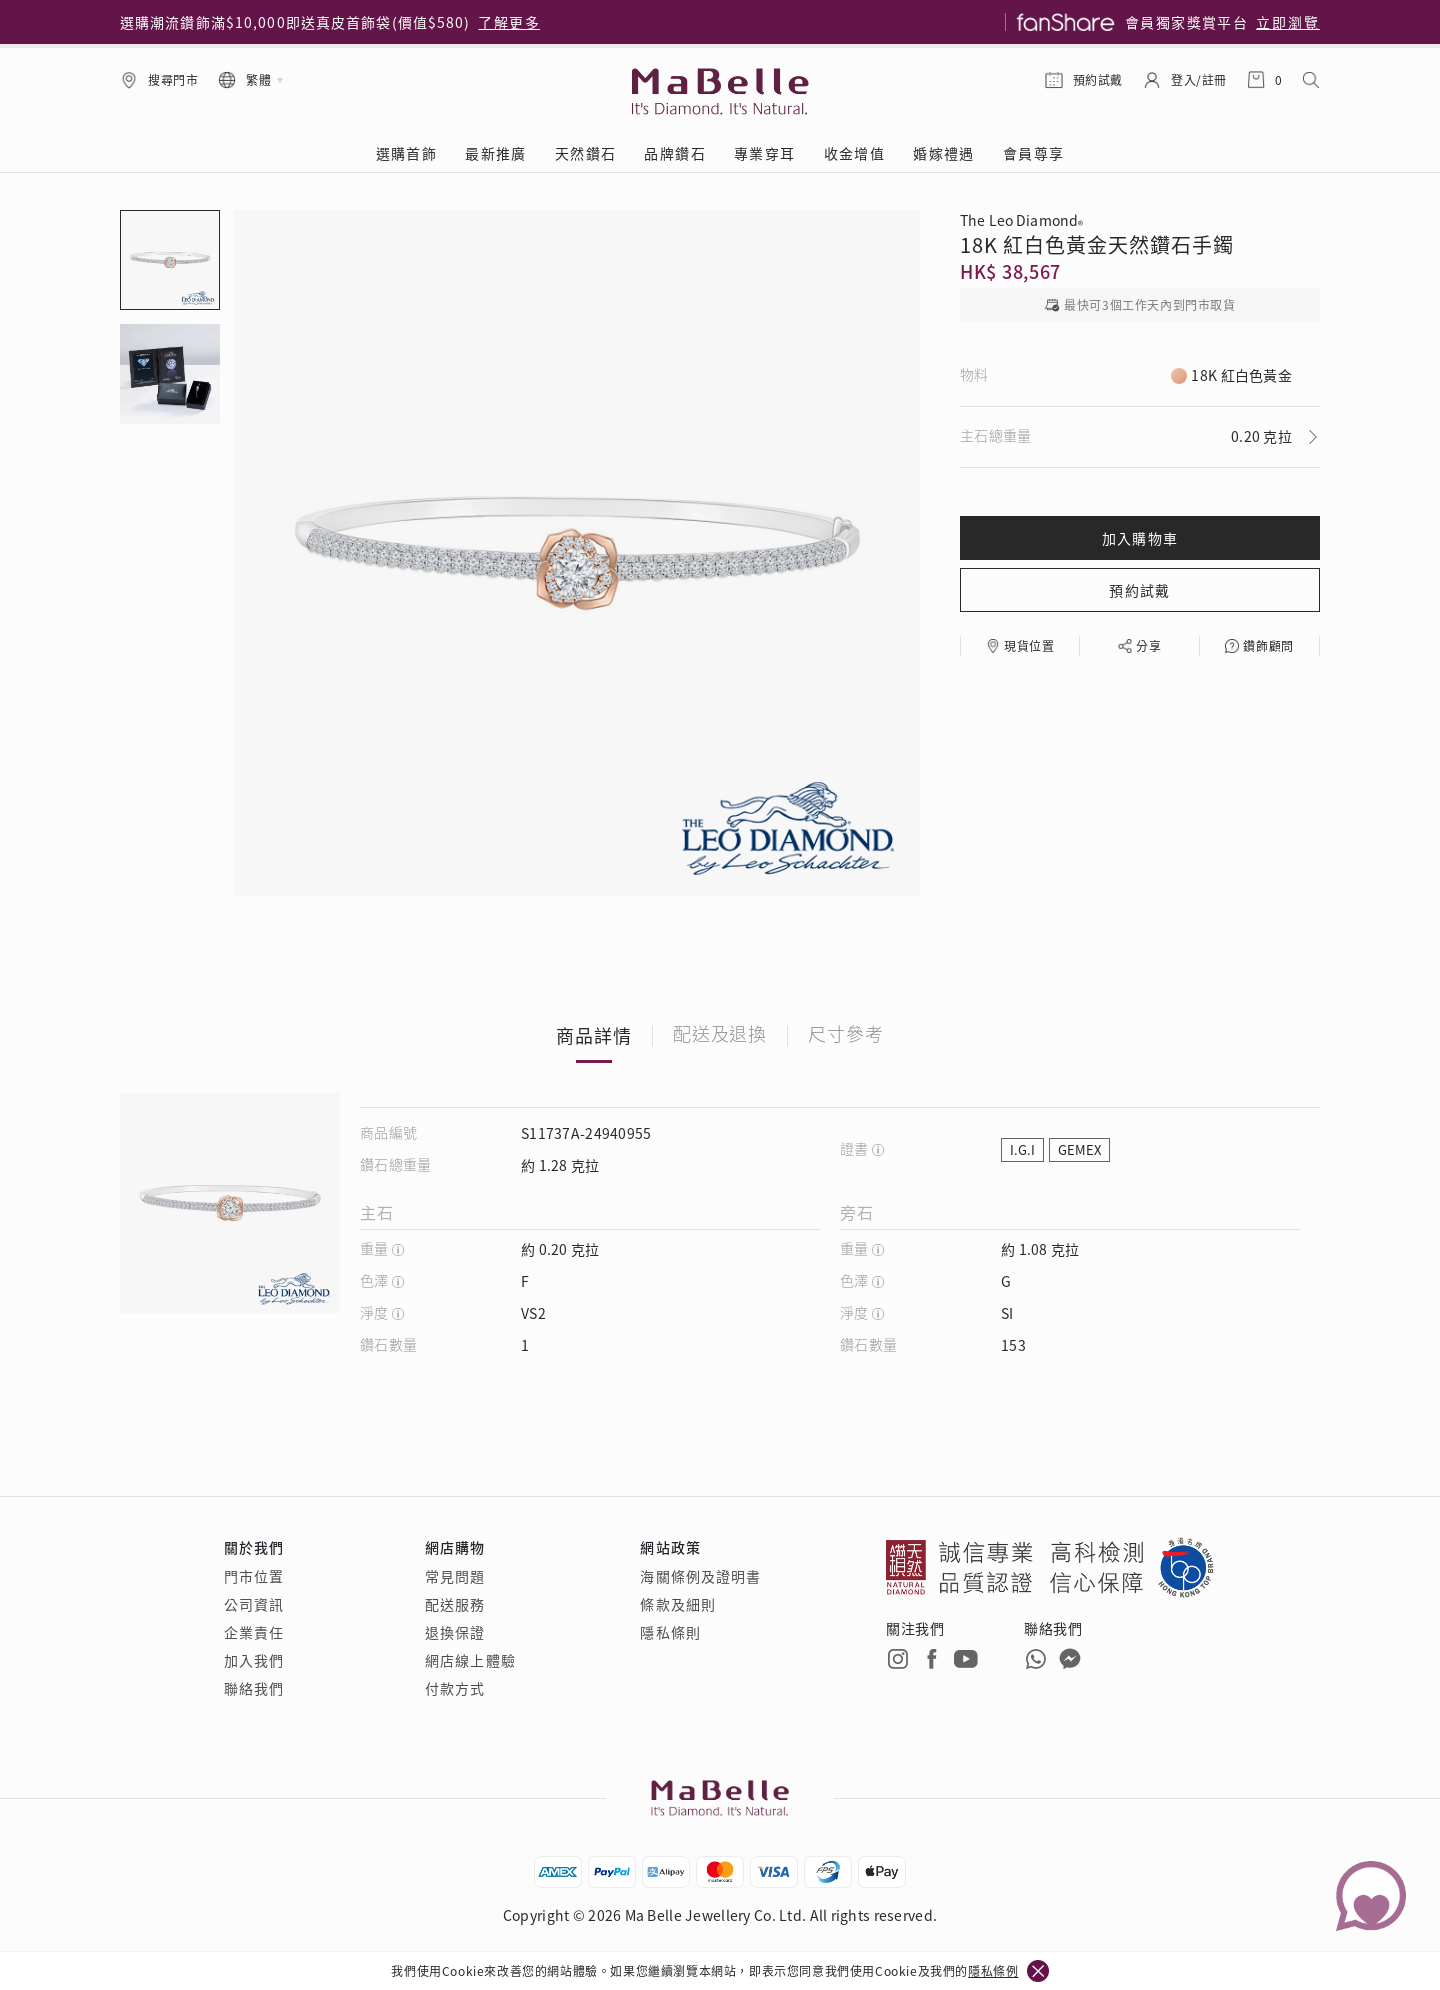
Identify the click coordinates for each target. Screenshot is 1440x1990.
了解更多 (509, 22)
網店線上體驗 (470, 1660)
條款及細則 (678, 1604)
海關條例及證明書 (700, 1576)
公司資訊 (254, 1604)
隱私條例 (993, 1970)
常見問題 (455, 1576)
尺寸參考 (846, 1035)
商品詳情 (594, 1035)
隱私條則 (670, 1632)
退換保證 (455, 1632)
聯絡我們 (254, 1688)
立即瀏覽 (1288, 22)
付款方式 (455, 1688)
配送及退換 (720, 1035)
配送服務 (455, 1604)
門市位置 (254, 1576)
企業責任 (254, 1632)
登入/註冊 (1199, 79)
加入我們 (254, 1660)
